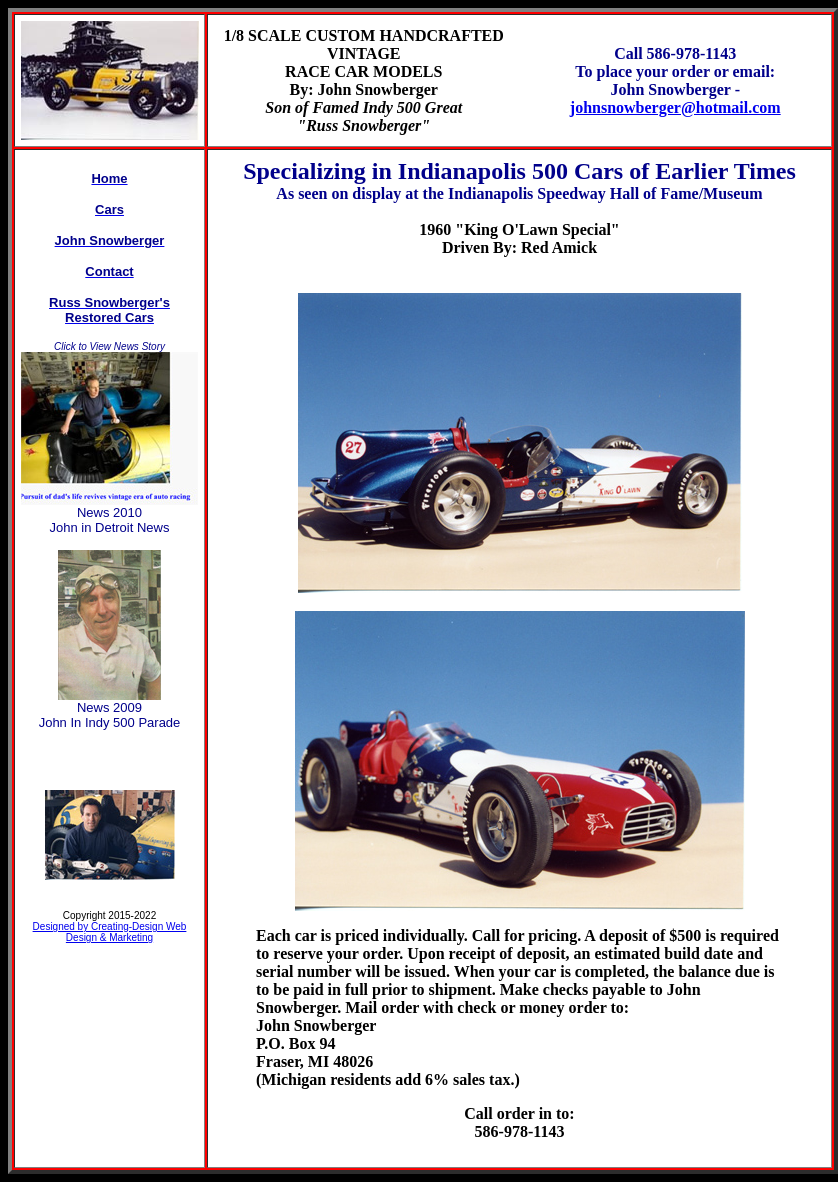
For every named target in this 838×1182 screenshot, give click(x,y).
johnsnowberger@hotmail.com (675, 107)
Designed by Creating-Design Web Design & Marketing (110, 932)
